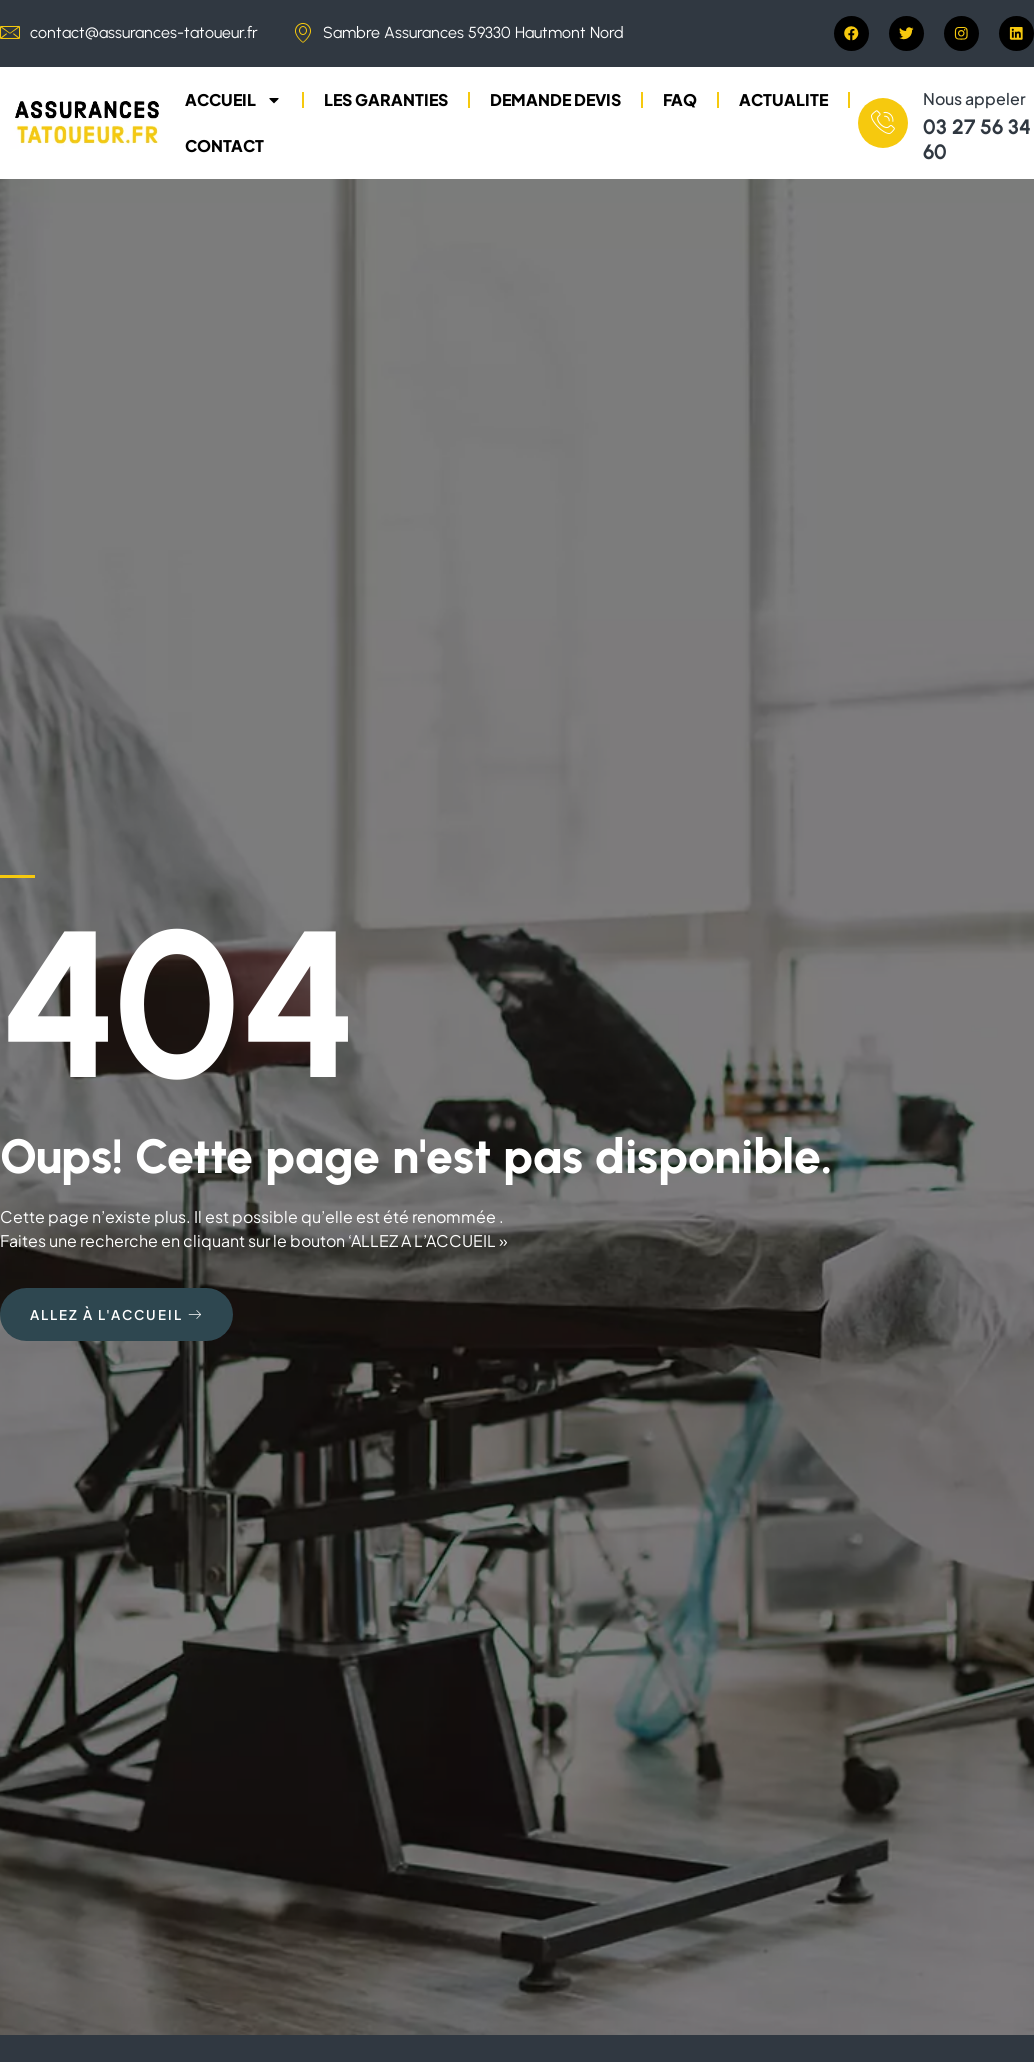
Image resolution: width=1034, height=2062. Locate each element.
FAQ (680, 100)
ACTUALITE (783, 100)
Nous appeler (974, 99)
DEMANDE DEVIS (555, 100)
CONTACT (224, 146)
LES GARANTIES (386, 100)
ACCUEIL (233, 101)
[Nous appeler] (883, 124)
